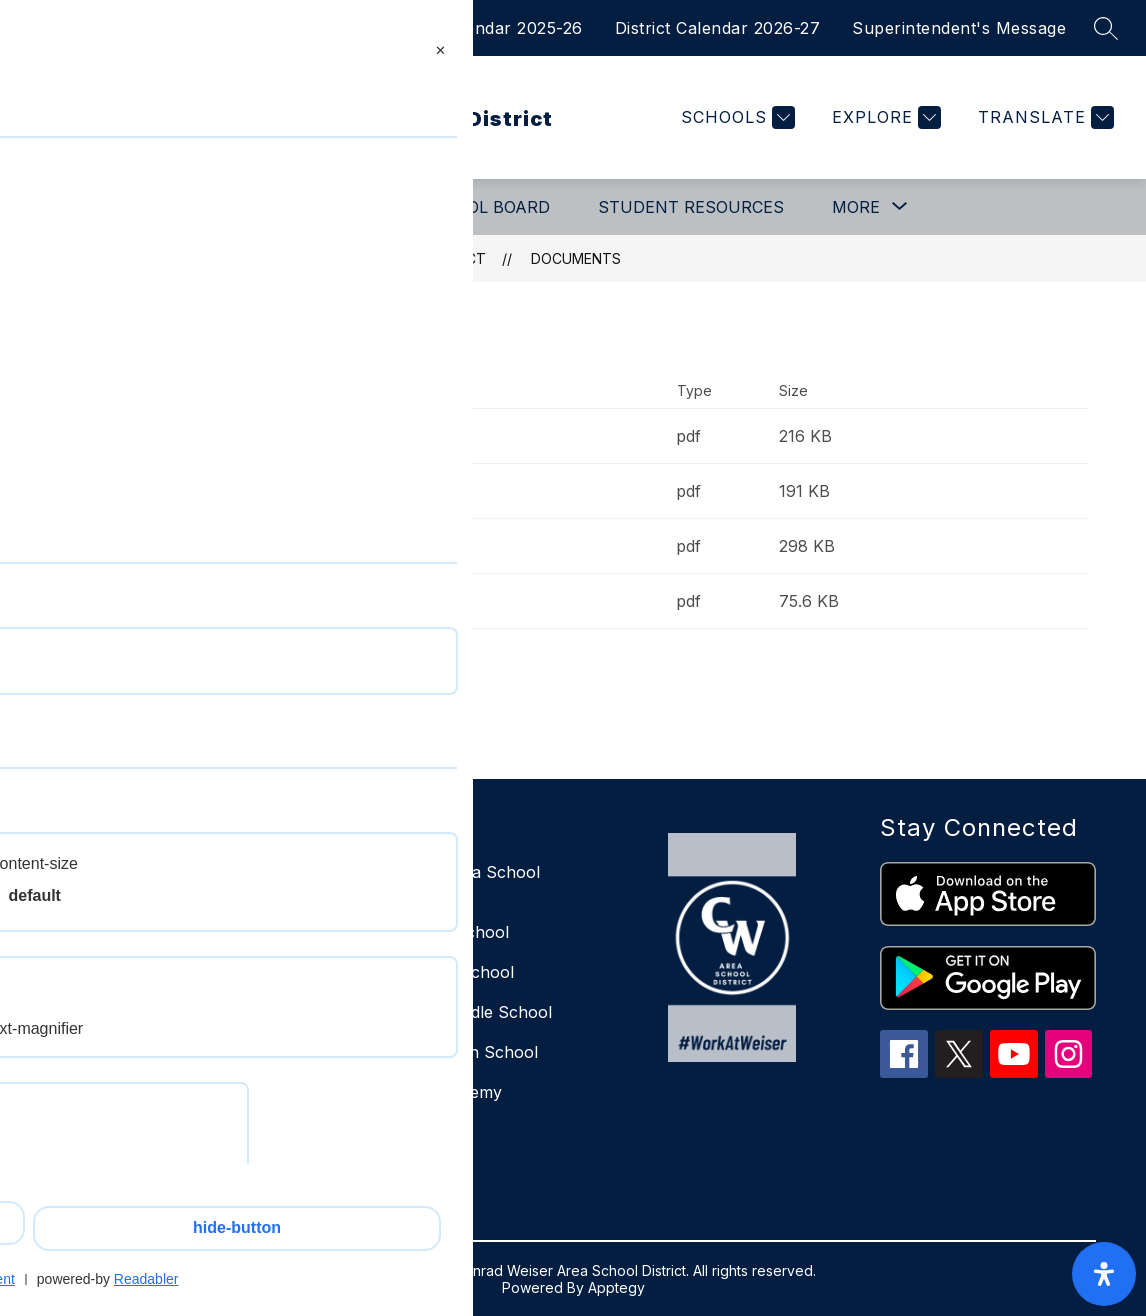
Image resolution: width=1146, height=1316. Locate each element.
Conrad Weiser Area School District (344, 258)
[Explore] (884, 117)
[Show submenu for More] (856, 207)
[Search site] (1106, 28)
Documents (576, 258)
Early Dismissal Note (224, 491)
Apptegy (616, 1287)
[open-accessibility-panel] (1104, 1274)
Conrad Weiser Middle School (439, 1012)
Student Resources (691, 207)
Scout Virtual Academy (414, 1092)
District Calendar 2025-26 (480, 28)
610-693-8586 (123, 1185)
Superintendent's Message (959, 28)
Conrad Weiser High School (432, 1052)
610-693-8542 (124, 1158)
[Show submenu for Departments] (277, 207)
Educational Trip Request (241, 436)
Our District (107, 207)
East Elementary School (418, 932)
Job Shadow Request (228, 546)
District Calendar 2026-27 (718, 28)
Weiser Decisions (391, 1132)
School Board (485, 207)
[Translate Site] (1043, 117)
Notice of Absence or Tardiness (268, 601)
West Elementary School (420, 972)
